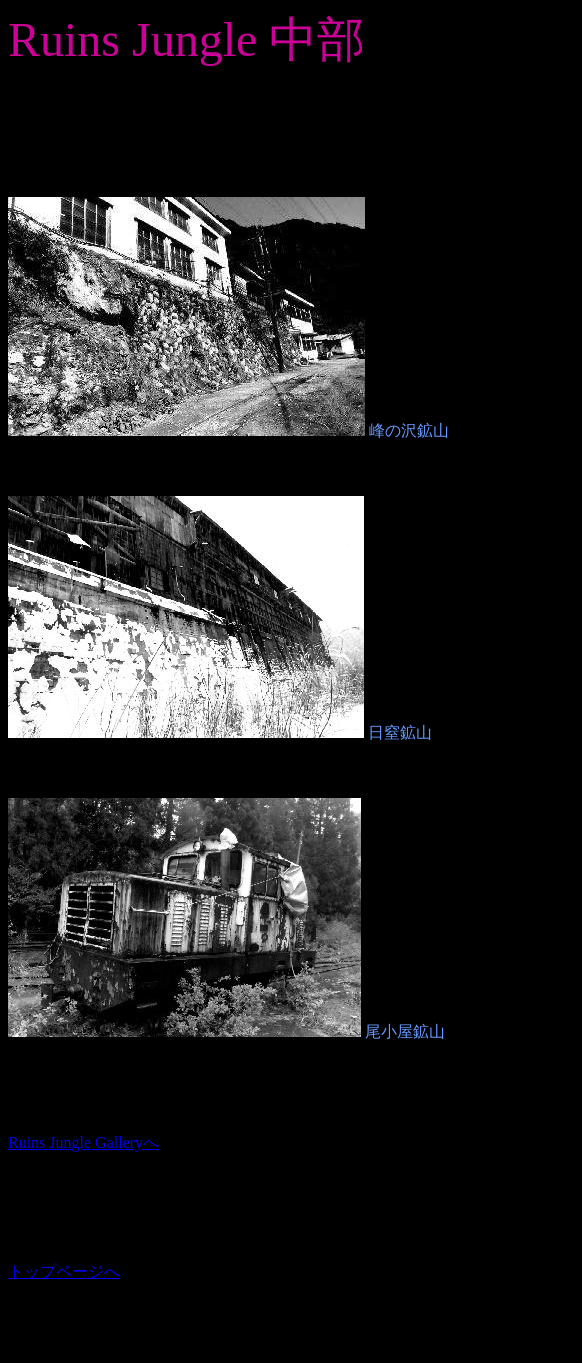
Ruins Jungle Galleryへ (83, 1142)
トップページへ (64, 1271)
